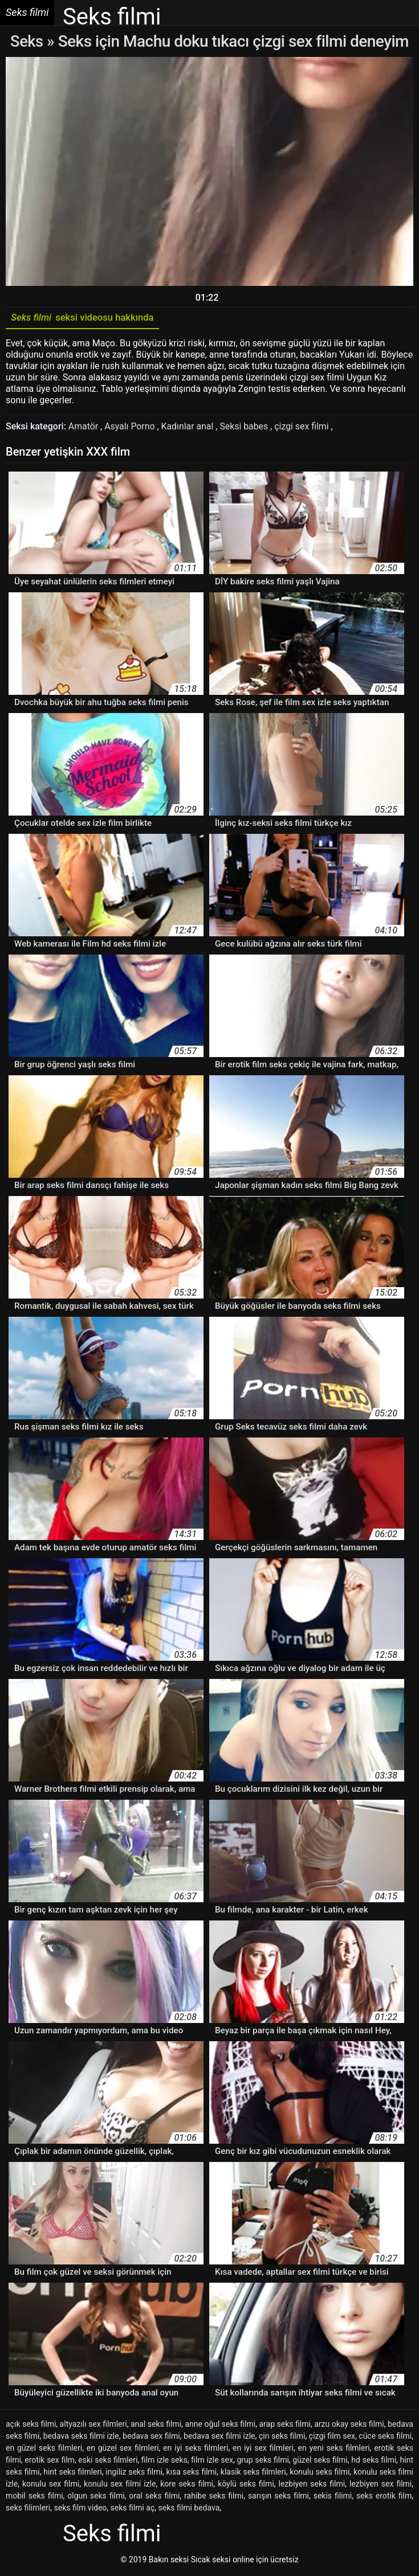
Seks (26, 41)
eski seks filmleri (107, 2461)
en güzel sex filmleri (123, 2449)
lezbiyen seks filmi (312, 2485)
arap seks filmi (284, 2425)
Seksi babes (246, 428)
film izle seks (164, 2461)
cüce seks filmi (385, 2437)
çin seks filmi (282, 2437)
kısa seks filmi (191, 2473)
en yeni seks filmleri (334, 2449)
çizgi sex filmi (304, 428)
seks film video (80, 2509)
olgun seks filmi (95, 2497)
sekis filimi (333, 2497)
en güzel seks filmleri (44, 2449)
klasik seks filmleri (253, 2473)
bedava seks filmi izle (81, 2437)
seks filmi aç (133, 2509)
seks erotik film (384, 2497)
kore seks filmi (186, 2485)
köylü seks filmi (246, 2485)
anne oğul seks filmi (220, 2425)
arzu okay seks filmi (349, 2425)
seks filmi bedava (189, 2509)
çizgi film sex (332, 2437)
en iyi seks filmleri (195, 2449)
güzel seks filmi (319, 2461)
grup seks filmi (262, 2461)
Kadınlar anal (189, 428)
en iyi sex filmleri (263, 2449)
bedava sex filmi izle (219, 2437)
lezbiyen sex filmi (380, 2485)
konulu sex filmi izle (120, 2485)
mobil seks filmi (34, 2497)
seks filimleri (28, 2509)
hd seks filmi (373, 2461)
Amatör (84, 428)
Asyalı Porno (131, 428)
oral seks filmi (154, 2497)
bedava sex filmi (151, 2437)
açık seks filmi (31, 2425)
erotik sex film (50, 2461)
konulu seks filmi (319, 2473)
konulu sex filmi (50, 2485)
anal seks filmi (156, 2425)
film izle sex (212, 2461)
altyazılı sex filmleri (93, 2425)
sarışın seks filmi (278, 2497)
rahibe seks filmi (213, 2497)
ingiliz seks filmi (133, 2473)
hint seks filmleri (72, 2473)
